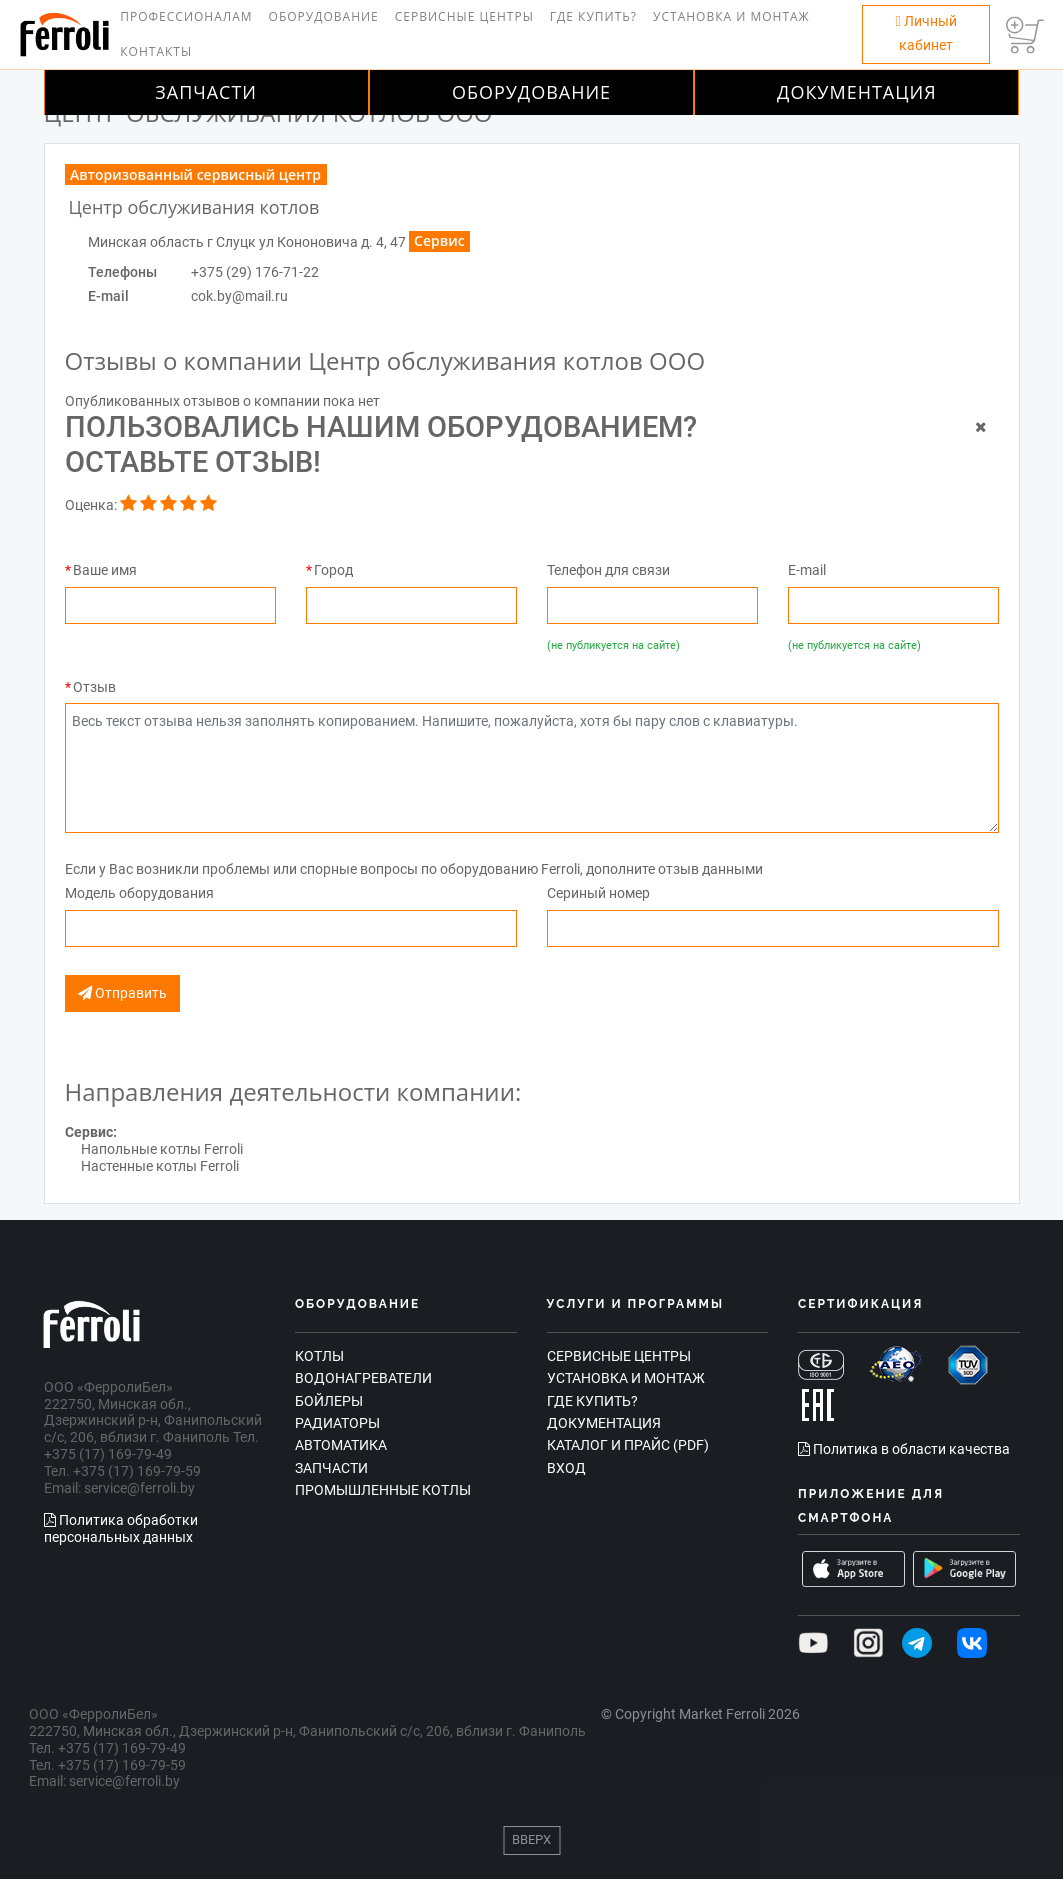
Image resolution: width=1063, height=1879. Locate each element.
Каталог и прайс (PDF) (628, 1445)
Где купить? (593, 16)
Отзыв (94, 687)
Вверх (531, 1839)
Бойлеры (329, 1401)
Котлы (319, 1356)
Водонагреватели (363, 1378)
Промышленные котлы (383, 1490)
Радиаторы (337, 1423)
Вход (566, 1468)
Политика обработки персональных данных (121, 1528)
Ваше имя (105, 570)
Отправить (122, 993)
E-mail (807, 570)
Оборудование (324, 16)
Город (333, 570)
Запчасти (206, 92)
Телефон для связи (608, 570)
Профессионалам (186, 16)
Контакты (156, 51)
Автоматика (341, 1445)
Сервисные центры (464, 16)
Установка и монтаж (731, 16)
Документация (857, 92)
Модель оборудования (139, 893)
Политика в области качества (904, 1449)
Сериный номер (598, 893)
